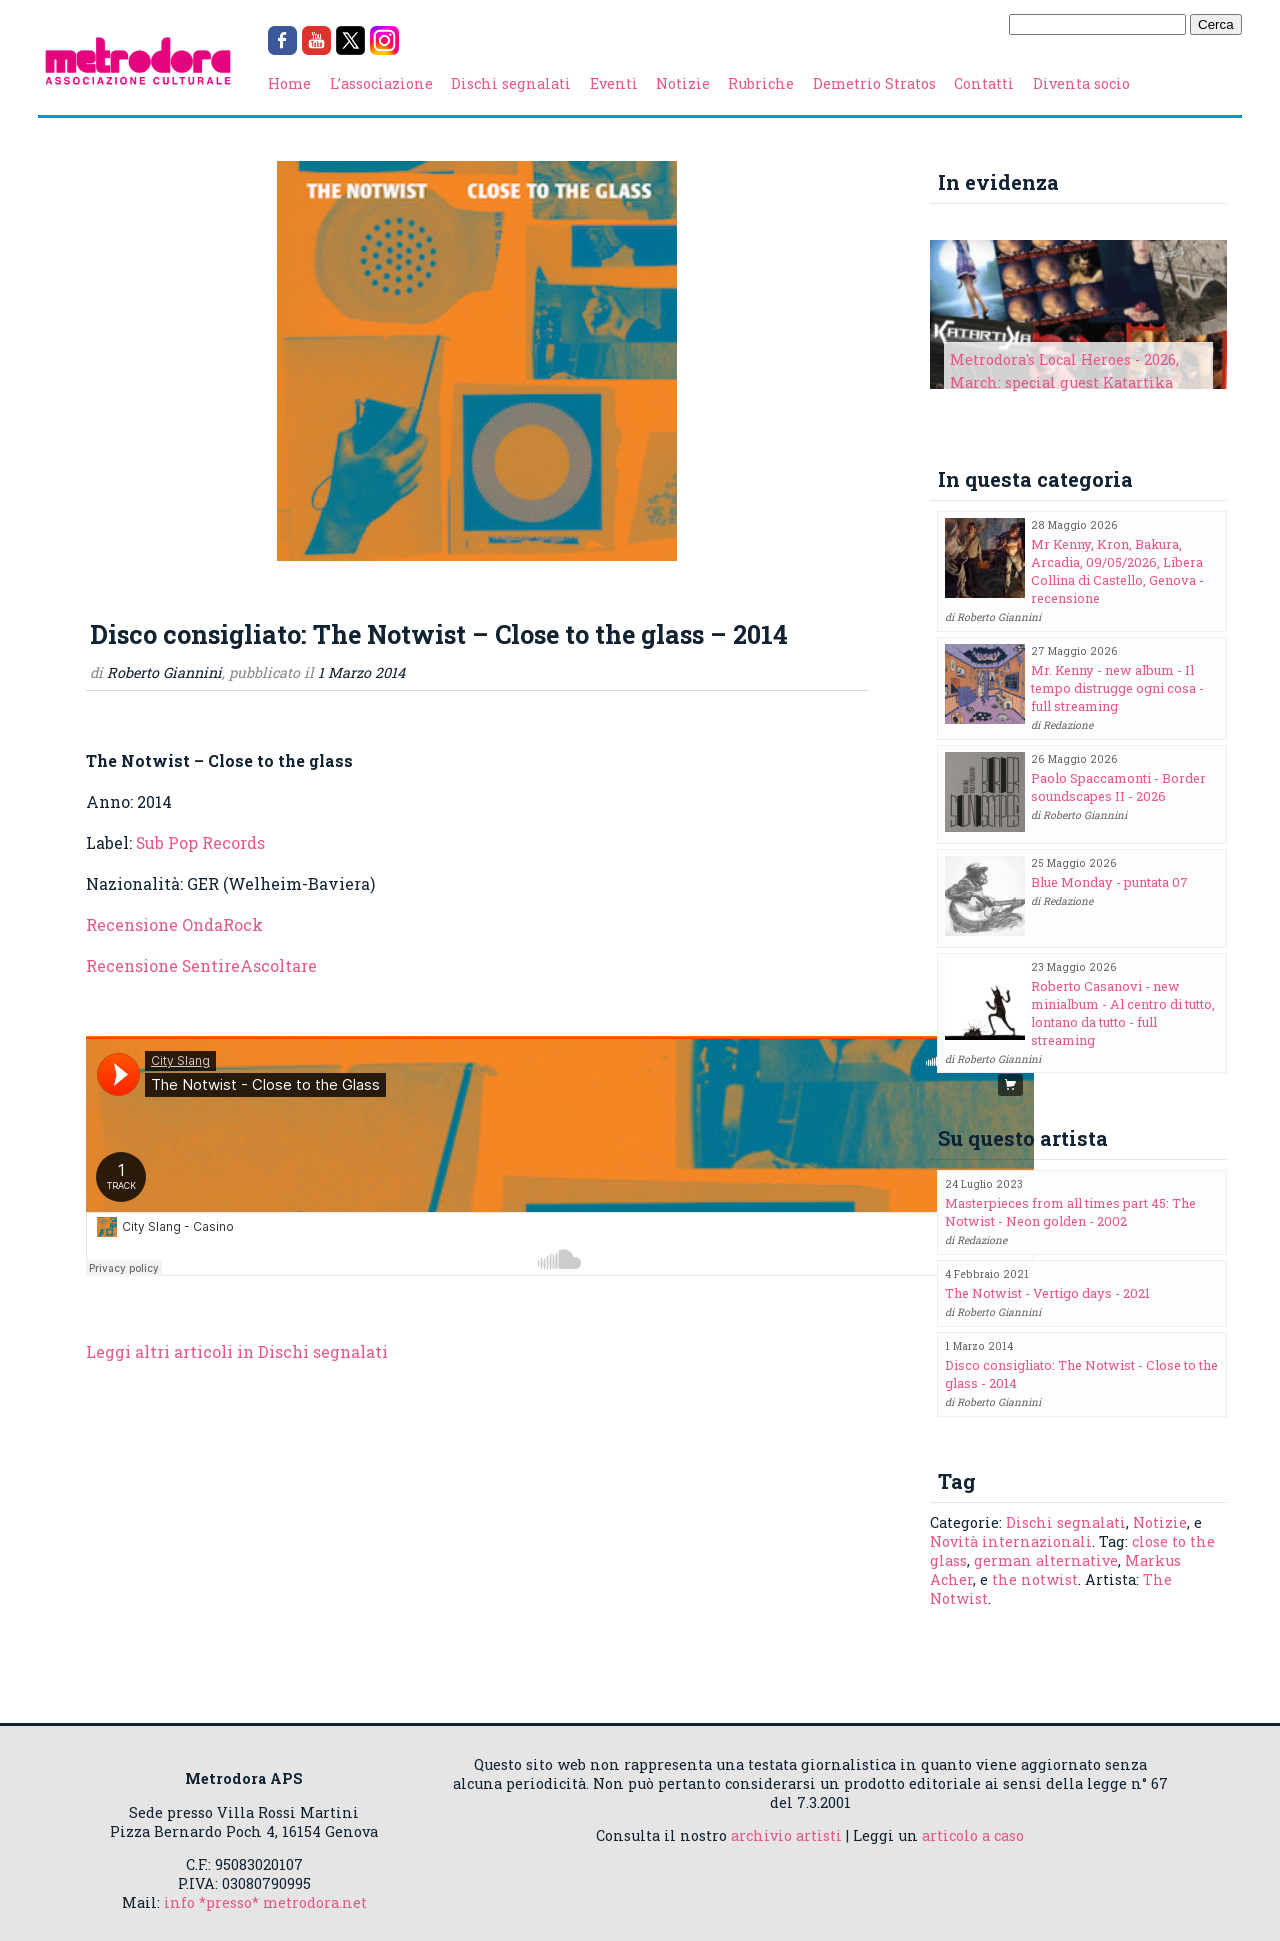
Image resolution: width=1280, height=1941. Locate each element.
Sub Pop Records (200, 842)
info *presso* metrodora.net (265, 1902)
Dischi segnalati (511, 83)
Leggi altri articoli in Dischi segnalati (237, 1351)
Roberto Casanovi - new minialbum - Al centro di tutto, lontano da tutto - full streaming (1123, 1013)
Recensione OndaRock (174, 924)
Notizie (683, 83)
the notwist (1035, 1579)
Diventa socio (1081, 83)
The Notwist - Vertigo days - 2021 (1047, 1293)
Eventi (614, 83)
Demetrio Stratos (874, 83)
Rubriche (761, 83)
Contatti (984, 83)
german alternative (1046, 1560)
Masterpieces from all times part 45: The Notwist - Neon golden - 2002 (1070, 1212)
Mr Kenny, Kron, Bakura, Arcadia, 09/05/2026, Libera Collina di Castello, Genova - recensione (1117, 571)
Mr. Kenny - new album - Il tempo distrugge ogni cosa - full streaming (1117, 688)
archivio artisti (786, 1835)
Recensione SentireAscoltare (201, 965)
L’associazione (381, 83)
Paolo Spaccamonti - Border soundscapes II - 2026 (1118, 787)
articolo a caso (973, 1835)
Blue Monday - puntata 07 (1109, 882)
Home (289, 83)
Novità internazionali (1011, 1541)
